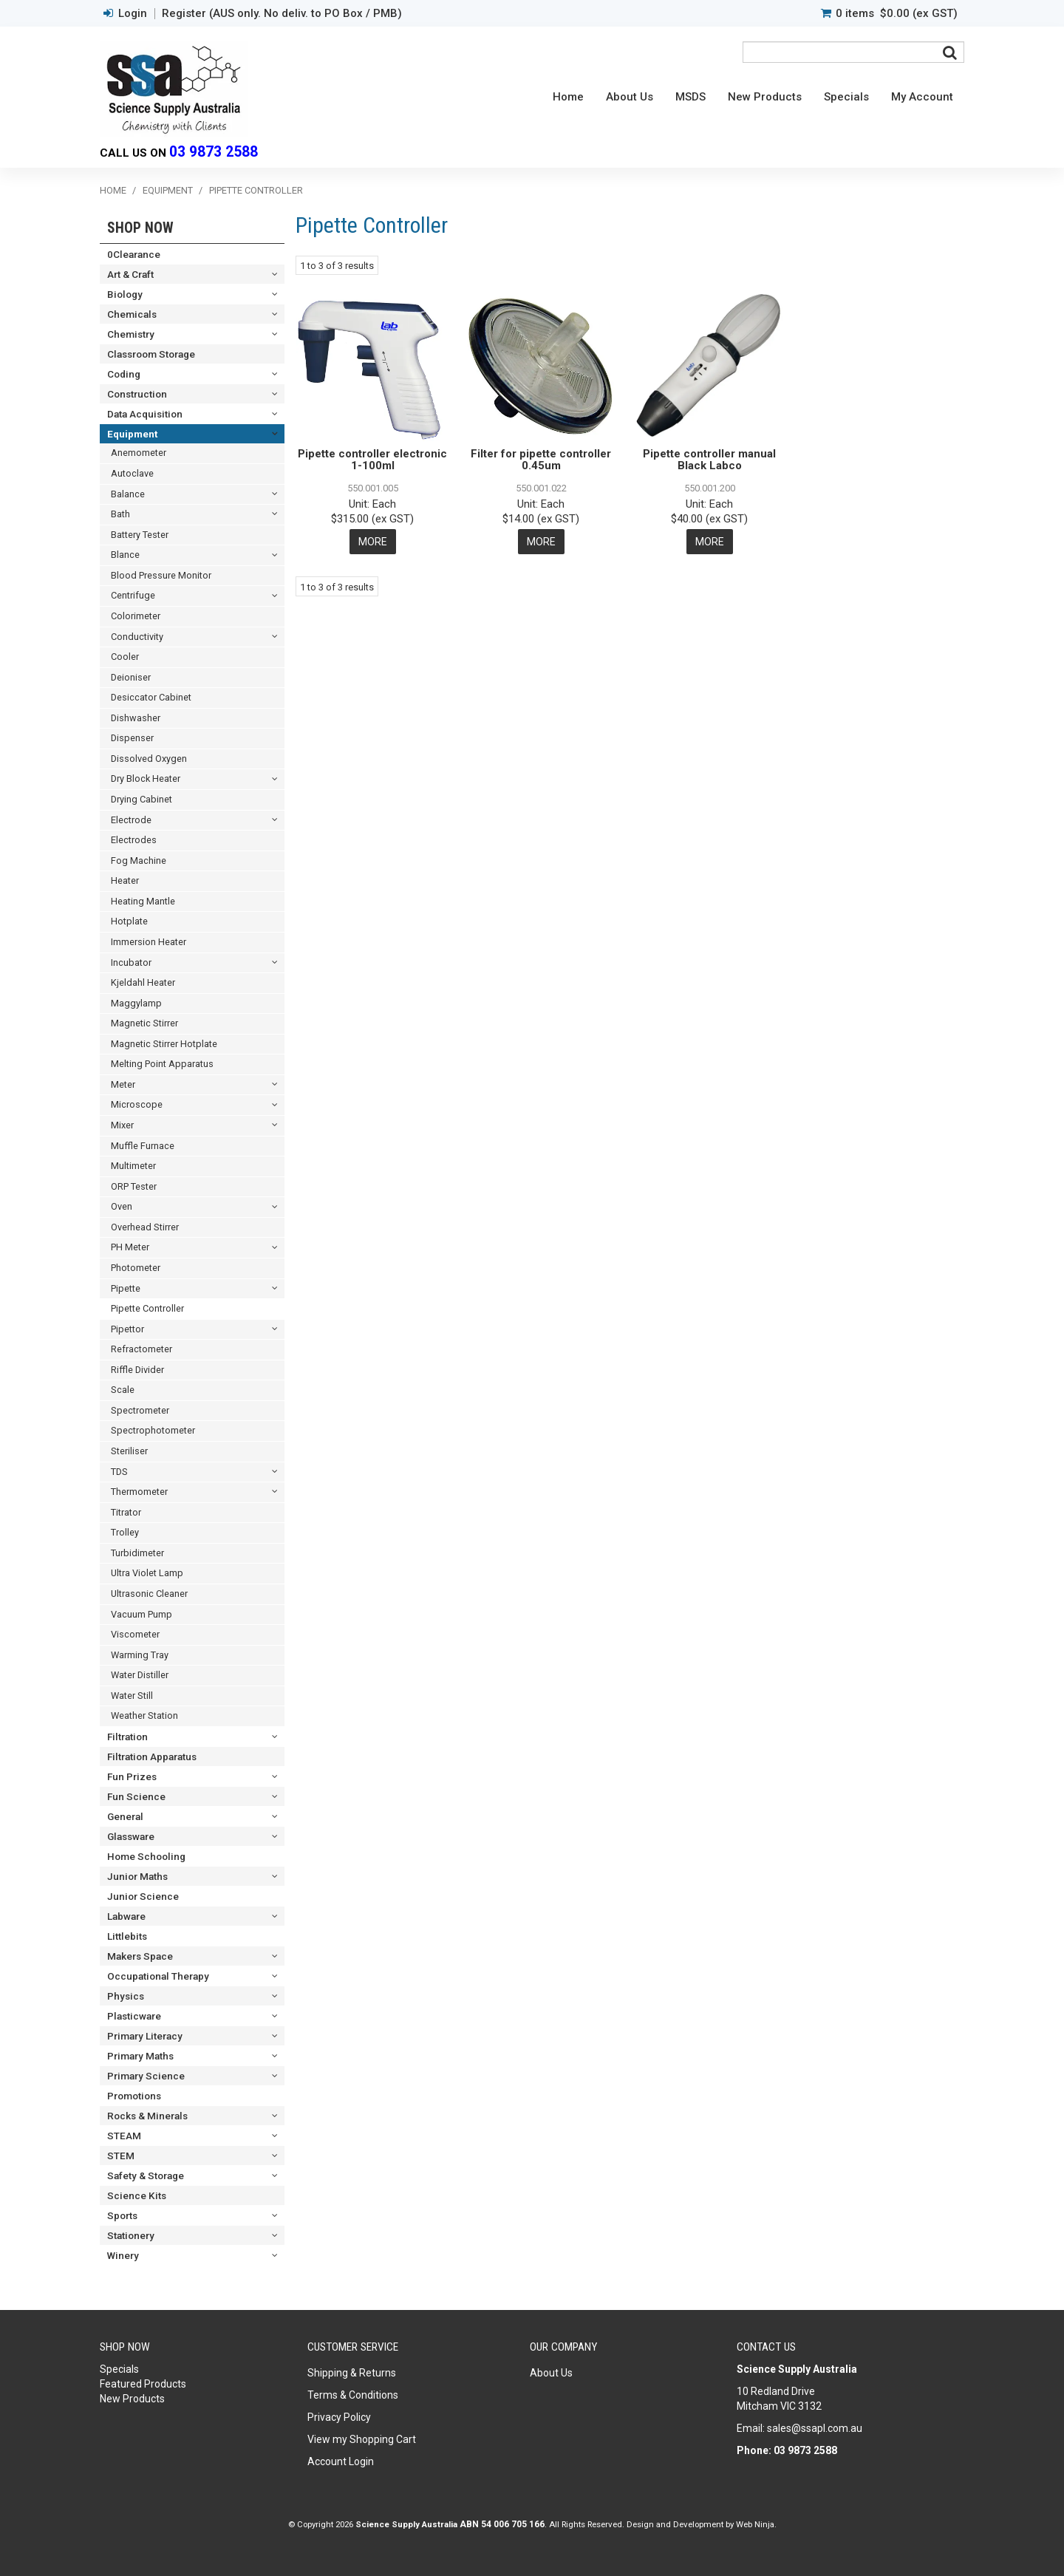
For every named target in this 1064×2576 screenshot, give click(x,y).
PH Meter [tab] (130, 1247)
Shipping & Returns (351, 2373)
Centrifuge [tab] (133, 595)
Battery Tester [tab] (139, 534)
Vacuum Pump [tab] (141, 1614)
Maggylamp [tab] (136, 1003)
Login (132, 13)
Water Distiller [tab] (139, 1674)
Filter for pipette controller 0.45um (541, 460)
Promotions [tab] (134, 2096)
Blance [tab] (125, 554)
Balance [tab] (128, 494)
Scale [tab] (122, 1389)
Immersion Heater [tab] (148, 941)
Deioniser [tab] (131, 677)
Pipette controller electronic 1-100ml (372, 460)
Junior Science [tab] (143, 1896)
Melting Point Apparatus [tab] (162, 1063)
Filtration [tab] (127, 1736)
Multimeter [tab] (133, 1165)
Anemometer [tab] (138, 452)
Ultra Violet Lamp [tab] (147, 1572)
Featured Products (143, 2384)
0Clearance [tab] (133, 254)
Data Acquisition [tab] (145, 414)
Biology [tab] (125, 294)
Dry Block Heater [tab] (145, 778)
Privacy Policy (339, 2417)
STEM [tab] (120, 2155)
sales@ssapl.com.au (814, 2428)
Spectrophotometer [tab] (153, 1430)
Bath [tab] (120, 513)
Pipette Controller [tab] (147, 1308)
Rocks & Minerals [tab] (147, 2116)
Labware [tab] (126, 1916)
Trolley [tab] (125, 1532)
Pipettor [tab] (127, 1329)
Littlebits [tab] (127, 1936)
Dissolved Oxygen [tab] (149, 758)
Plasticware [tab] (134, 2016)
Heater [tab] (125, 880)
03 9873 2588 (213, 151)
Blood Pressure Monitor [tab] (161, 575)
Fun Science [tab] (136, 1796)
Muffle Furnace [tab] (142, 1145)
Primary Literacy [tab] (145, 2036)
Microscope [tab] (137, 1104)
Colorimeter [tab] (135, 615)
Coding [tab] (123, 374)
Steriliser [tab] (129, 1450)
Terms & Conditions (352, 2395)
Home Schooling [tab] (146, 1856)
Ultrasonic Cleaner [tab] (149, 1593)
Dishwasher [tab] (135, 717)
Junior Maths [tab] (137, 1876)
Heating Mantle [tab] (143, 901)
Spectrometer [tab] (140, 1410)
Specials (846, 96)
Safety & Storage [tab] (145, 2175)
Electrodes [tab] (134, 839)
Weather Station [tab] (144, 1715)
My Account (922, 96)
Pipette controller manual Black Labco (709, 460)
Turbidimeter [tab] (137, 1552)
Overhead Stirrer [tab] (145, 1227)
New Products (765, 96)
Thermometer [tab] (139, 1491)
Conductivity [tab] (137, 636)
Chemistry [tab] (130, 334)
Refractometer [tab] (141, 1349)
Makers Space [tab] (140, 1956)
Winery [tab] (123, 2255)
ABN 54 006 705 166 (502, 2524)
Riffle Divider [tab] (137, 1369)
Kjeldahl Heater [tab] (143, 982)
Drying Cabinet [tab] (141, 799)
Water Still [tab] (132, 1695)
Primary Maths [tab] (140, 2056)
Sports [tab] (122, 2215)
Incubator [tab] (131, 962)
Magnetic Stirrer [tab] (144, 1023)
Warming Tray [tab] (139, 1654)
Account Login (340, 2461)
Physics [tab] (125, 1996)
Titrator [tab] (126, 1512)
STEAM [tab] (124, 2135)
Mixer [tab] (122, 1125)
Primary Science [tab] (146, 2076)
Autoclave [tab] (132, 473)
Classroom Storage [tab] (151, 354)
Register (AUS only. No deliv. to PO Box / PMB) (282, 13)
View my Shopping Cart (361, 2439)
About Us (629, 96)
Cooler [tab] (125, 656)
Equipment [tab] (132, 434)
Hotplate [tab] (129, 921)
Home (568, 96)
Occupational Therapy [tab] (158, 1976)
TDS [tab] (119, 1471)
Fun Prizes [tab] (132, 1776)
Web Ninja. (756, 2524)
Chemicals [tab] (132, 314)
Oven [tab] (121, 1206)
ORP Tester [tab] (134, 1186)
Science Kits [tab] (136, 2195)
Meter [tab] (123, 1084)
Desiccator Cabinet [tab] (151, 697)
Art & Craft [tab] (130, 274)
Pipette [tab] (125, 1288)
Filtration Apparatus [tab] (152, 1756)
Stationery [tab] (130, 2235)
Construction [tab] (137, 394)
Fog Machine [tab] (138, 860)
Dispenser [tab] (132, 737)
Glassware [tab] (130, 1836)
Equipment (168, 190)
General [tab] (125, 1816)
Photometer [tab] (135, 1267)
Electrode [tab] (131, 819)
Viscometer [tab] (135, 1634)
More (372, 542)
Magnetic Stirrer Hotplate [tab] (164, 1043)
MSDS (690, 96)
